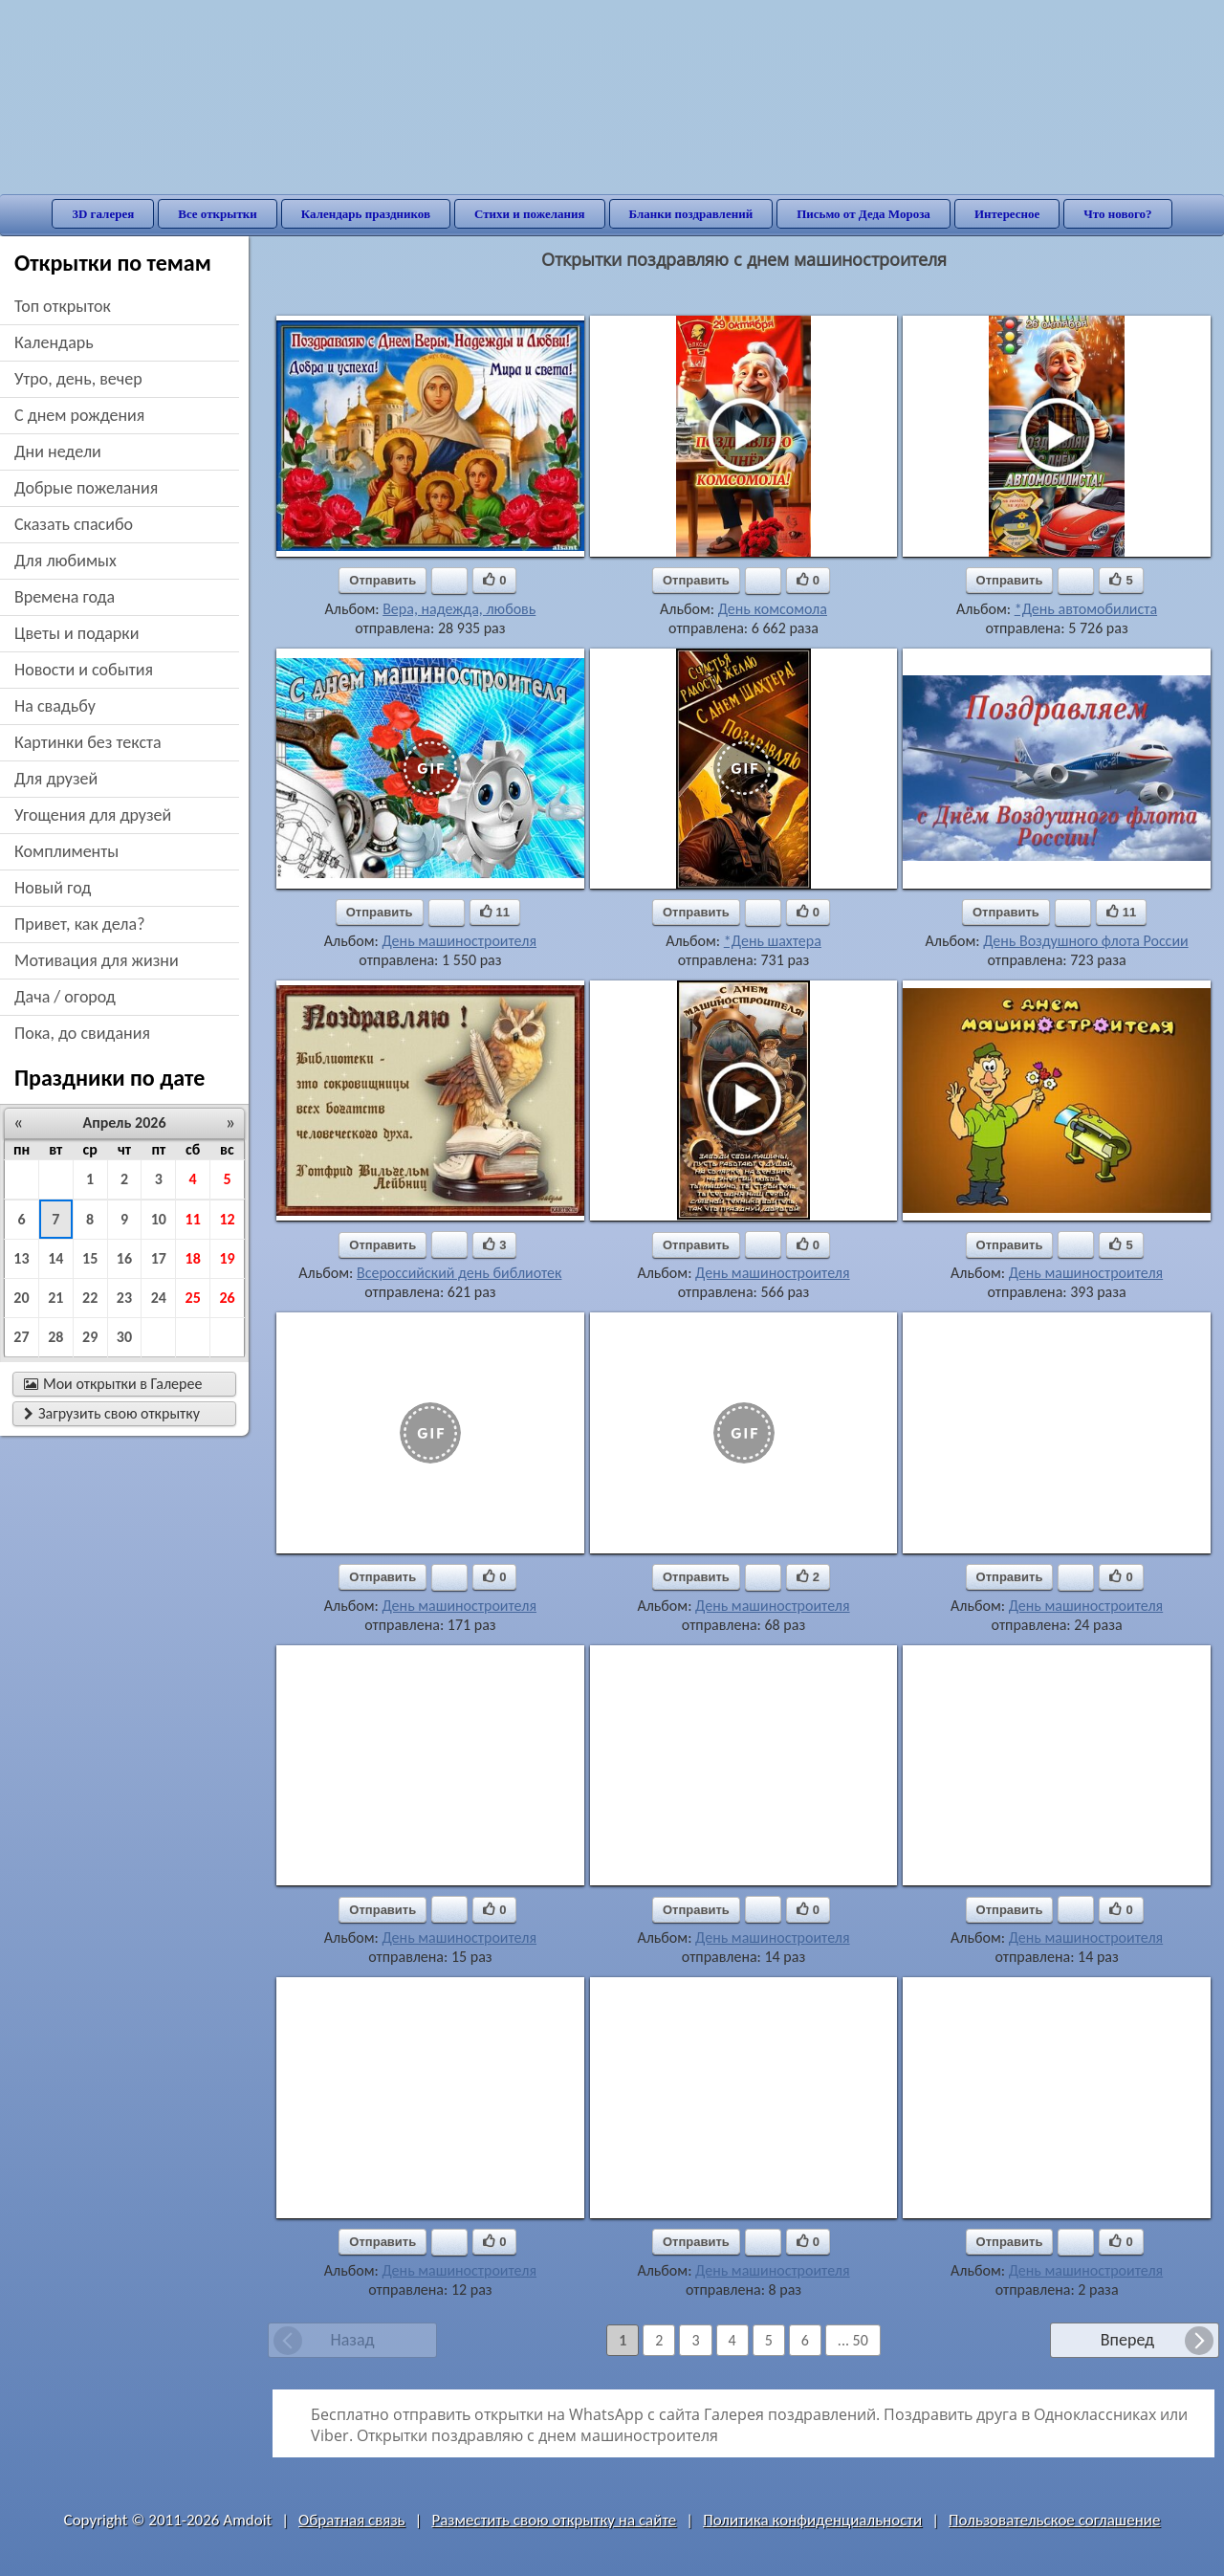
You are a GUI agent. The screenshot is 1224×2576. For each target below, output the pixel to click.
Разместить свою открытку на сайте (553, 2520)
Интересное (1006, 214)
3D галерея (103, 214)
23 (124, 1297)
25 (193, 1297)
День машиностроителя (459, 941)
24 (158, 1297)
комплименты (66, 851)
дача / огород (65, 996)
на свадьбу (55, 705)
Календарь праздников (365, 214)
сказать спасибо (73, 524)
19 (226, 1258)
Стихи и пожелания (529, 214)
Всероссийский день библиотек (459, 1273)
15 (90, 1258)
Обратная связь (351, 2520)
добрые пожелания (86, 487)
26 (226, 1297)
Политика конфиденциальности (812, 2520)
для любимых (65, 560)
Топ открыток (62, 306)
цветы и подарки (76, 633)
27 (21, 1337)
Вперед (1127, 2339)
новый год (52, 887)
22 (90, 1297)
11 (193, 1219)
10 (158, 1219)
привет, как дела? (79, 924)
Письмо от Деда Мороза (863, 214)
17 (158, 1258)
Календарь (54, 342)
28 (55, 1337)
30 (124, 1337)
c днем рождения (79, 415)
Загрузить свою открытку (112, 1413)
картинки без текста (88, 742)
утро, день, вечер (78, 378)
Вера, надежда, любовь (459, 609)
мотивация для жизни (96, 960)
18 (193, 1258)
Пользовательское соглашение (1054, 2520)
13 (21, 1258)
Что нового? (1117, 214)
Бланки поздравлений (691, 214)
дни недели (57, 451)
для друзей (56, 778)
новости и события (83, 669)
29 (90, 1337)
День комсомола (772, 609)
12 (226, 1219)
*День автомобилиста (1086, 609)
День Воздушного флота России (1086, 941)
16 (124, 1258)
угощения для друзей (92, 815)
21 (55, 1297)
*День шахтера (772, 941)
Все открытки (217, 214)
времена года (64, 596)
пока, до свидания (82, 1033)
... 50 (853, 2340)
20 (21, 1297)
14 (55, 1258)
